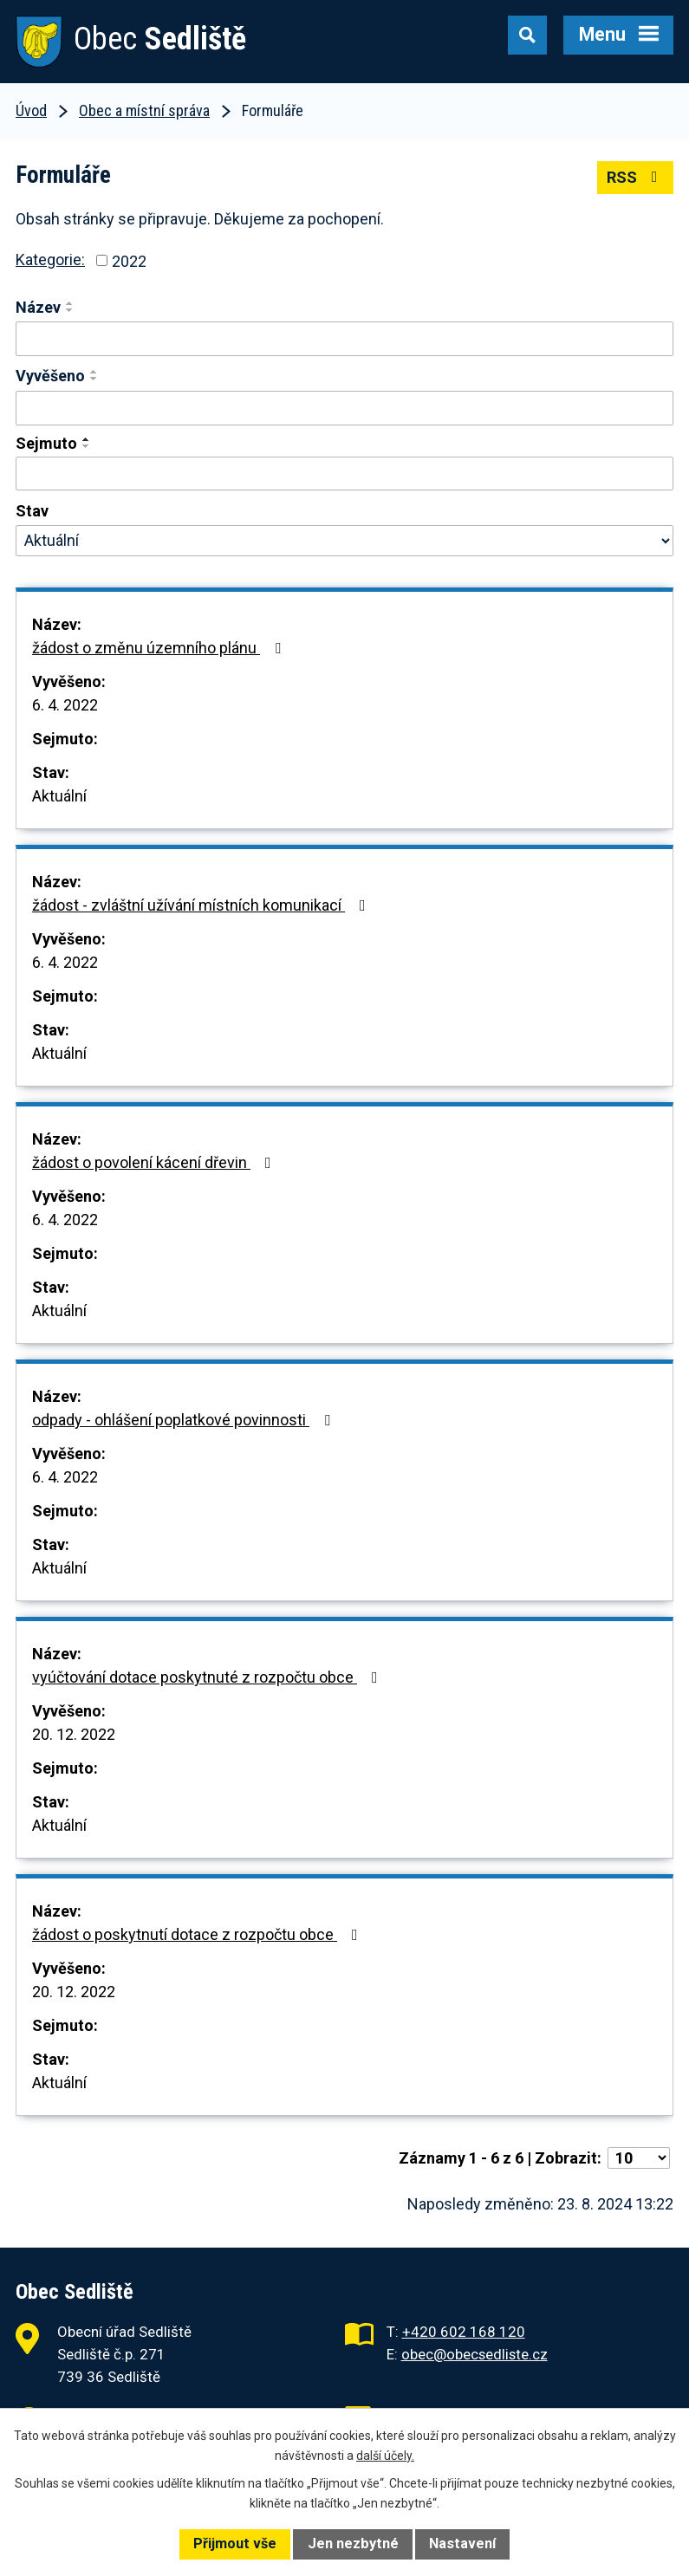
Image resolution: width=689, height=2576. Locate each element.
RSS (636, 177)
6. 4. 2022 (65, 705)
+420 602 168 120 (463, 2331)
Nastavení (462, 2543)
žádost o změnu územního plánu (160, 648)
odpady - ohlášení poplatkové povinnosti (184, 1420)
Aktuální (59, 796)
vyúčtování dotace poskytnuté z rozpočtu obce (208, 1677)
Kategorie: (50, 259)
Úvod (31, 110)
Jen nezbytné (353, 2543)
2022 (129, 260)
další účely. (385, 2455)
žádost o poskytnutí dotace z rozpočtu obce (198, 1934)
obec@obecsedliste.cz (474, 2354)
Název (38, 307)
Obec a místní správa (144, 110)
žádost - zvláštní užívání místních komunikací (202, 905)
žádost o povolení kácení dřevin (155, 1162)
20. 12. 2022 (73, 1734)
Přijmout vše (234, 2543)
